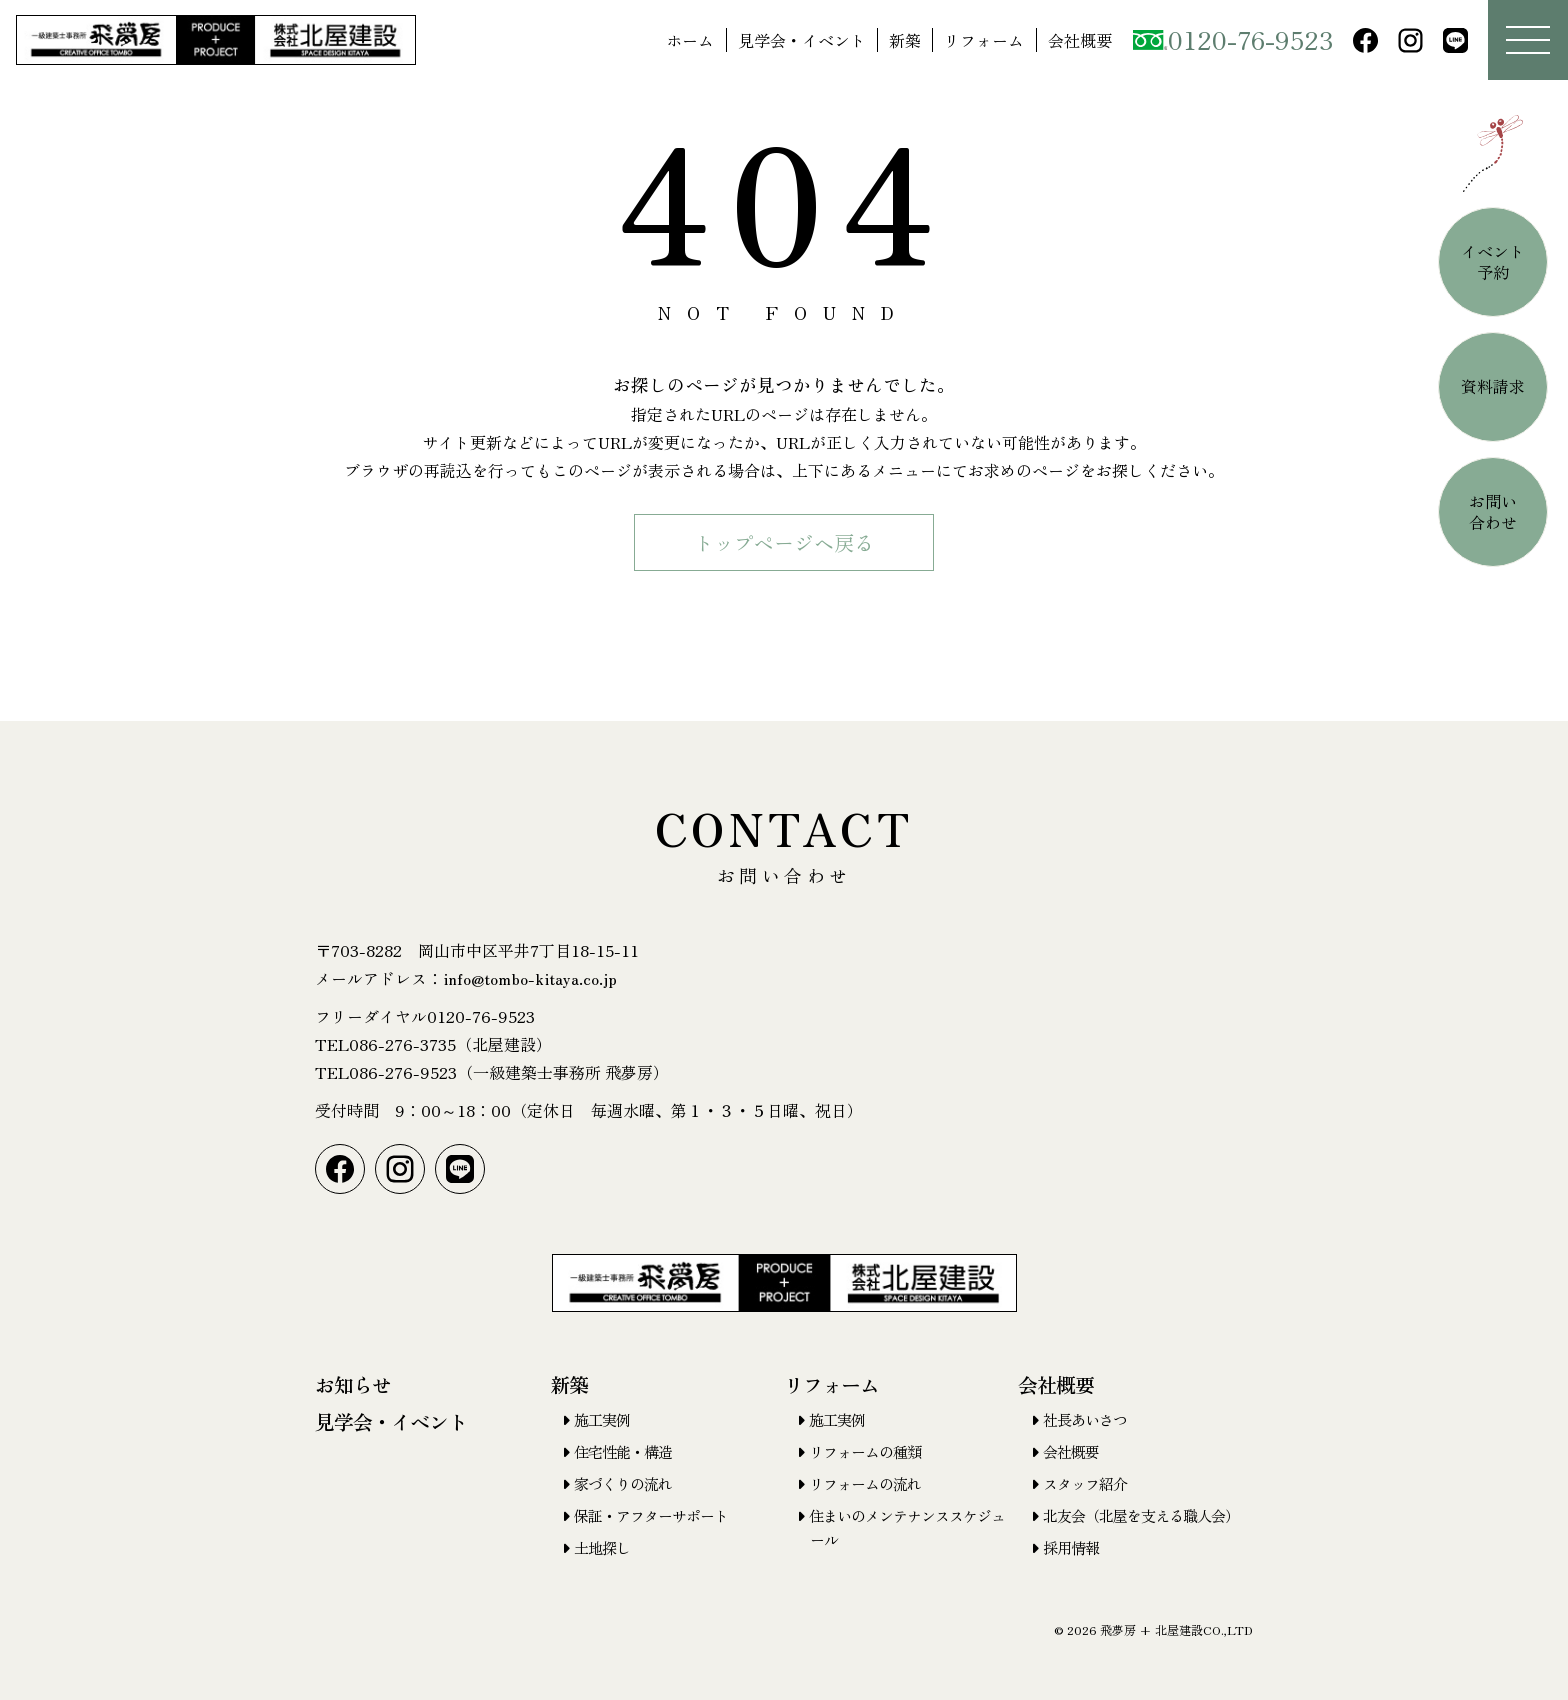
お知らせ (353, 1384)
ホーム (690, 40)
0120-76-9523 (1233, 39)
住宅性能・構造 (623, 1451)
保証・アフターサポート (651, 1515)
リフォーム (984, 40)
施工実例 (602, 1419)
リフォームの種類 (865, 1451)
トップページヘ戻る (784, 542)
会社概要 (1080, 40)
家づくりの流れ (623, 1483)
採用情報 (1071, 1547)
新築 (905, 40)
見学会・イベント (802, 40)
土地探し (602, 1547)
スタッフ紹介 (1085, 1483)
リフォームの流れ (865, 1483)
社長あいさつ (1085, 1419)
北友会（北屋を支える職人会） (1141, 1515)
